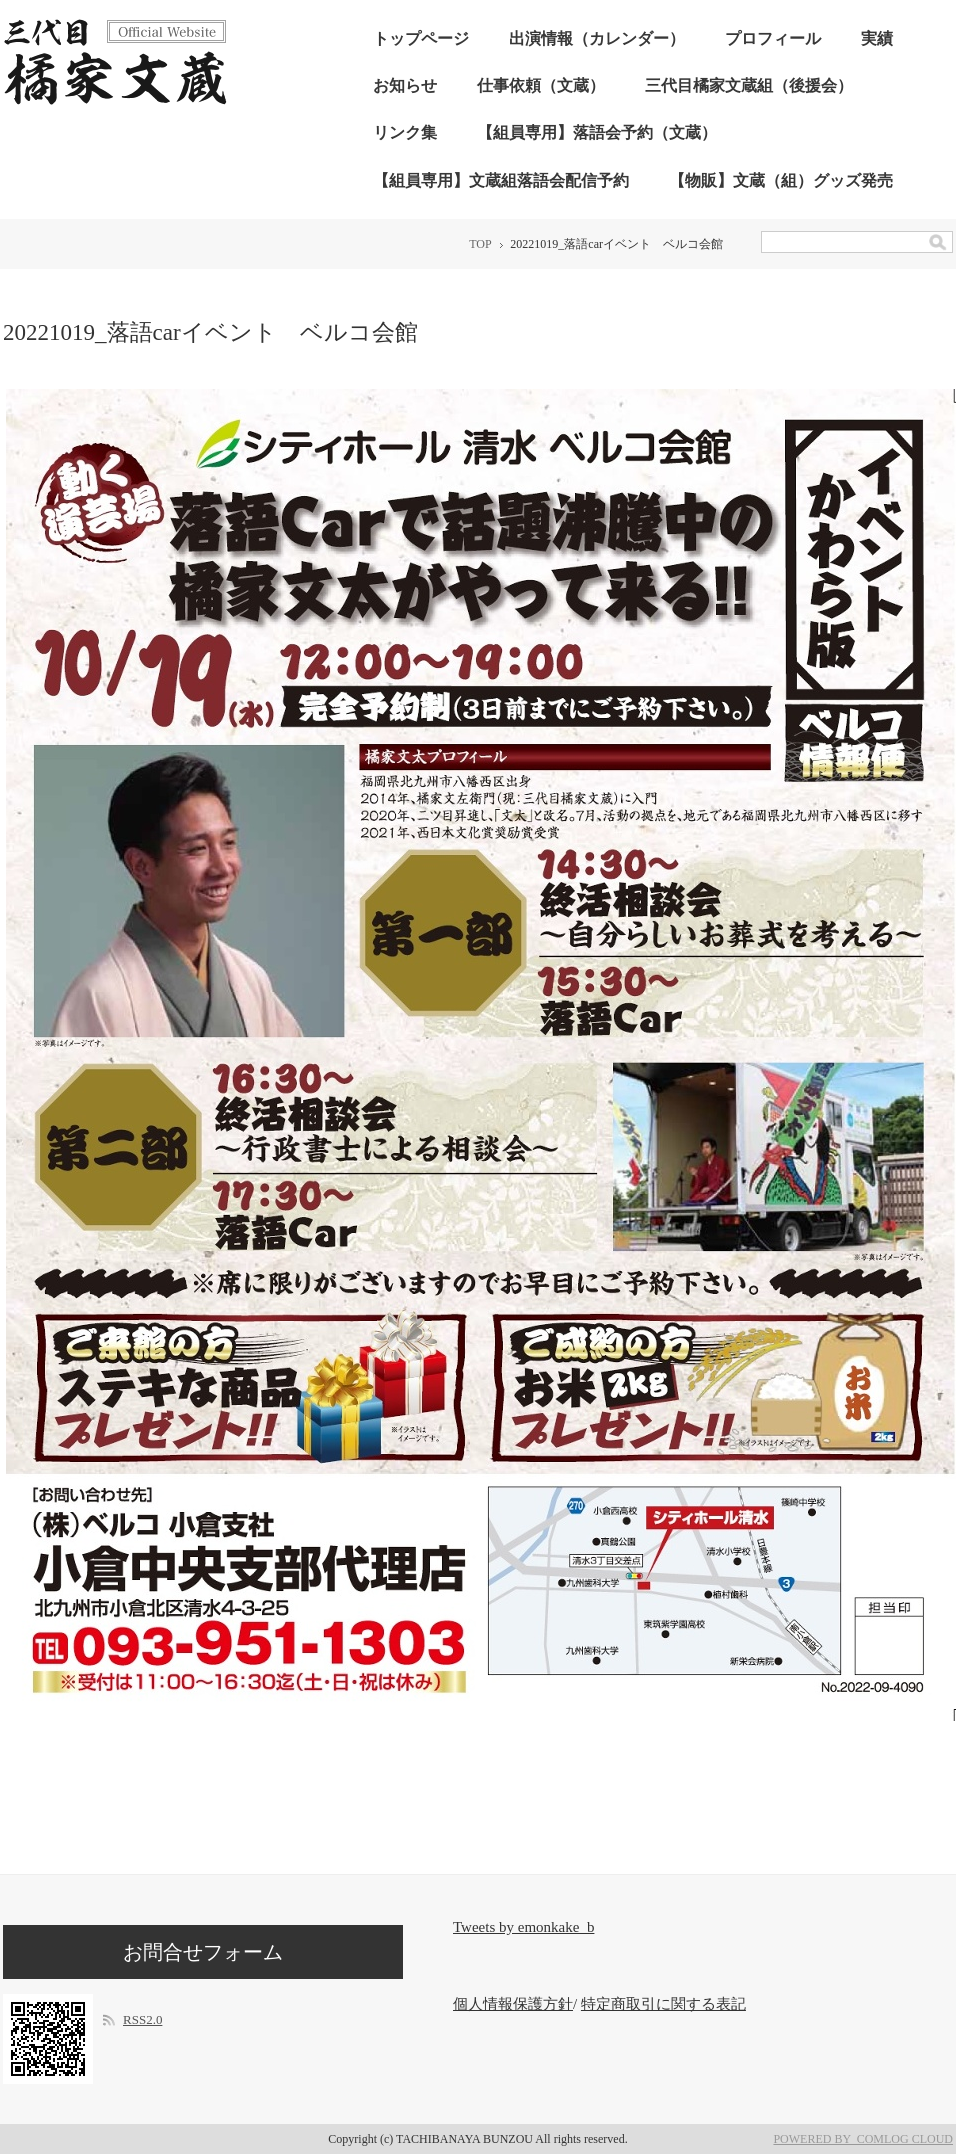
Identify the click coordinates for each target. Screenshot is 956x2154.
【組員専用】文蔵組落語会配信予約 (501, 180)
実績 (877, 38)
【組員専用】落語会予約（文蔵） (597, 132)
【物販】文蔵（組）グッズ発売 (781, 180)
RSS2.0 (142, 2019)
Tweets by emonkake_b (523, 1927)
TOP (480, 244)
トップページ (421, 38)
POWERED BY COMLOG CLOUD (863, 2139)
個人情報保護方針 (513, 2004)
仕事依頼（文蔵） (541, 85)
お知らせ (405, 85)
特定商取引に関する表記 (663, 2004)
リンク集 (405, 132)
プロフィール (773, 38)
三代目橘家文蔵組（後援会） (749, 85)
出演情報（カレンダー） (597, 38)
